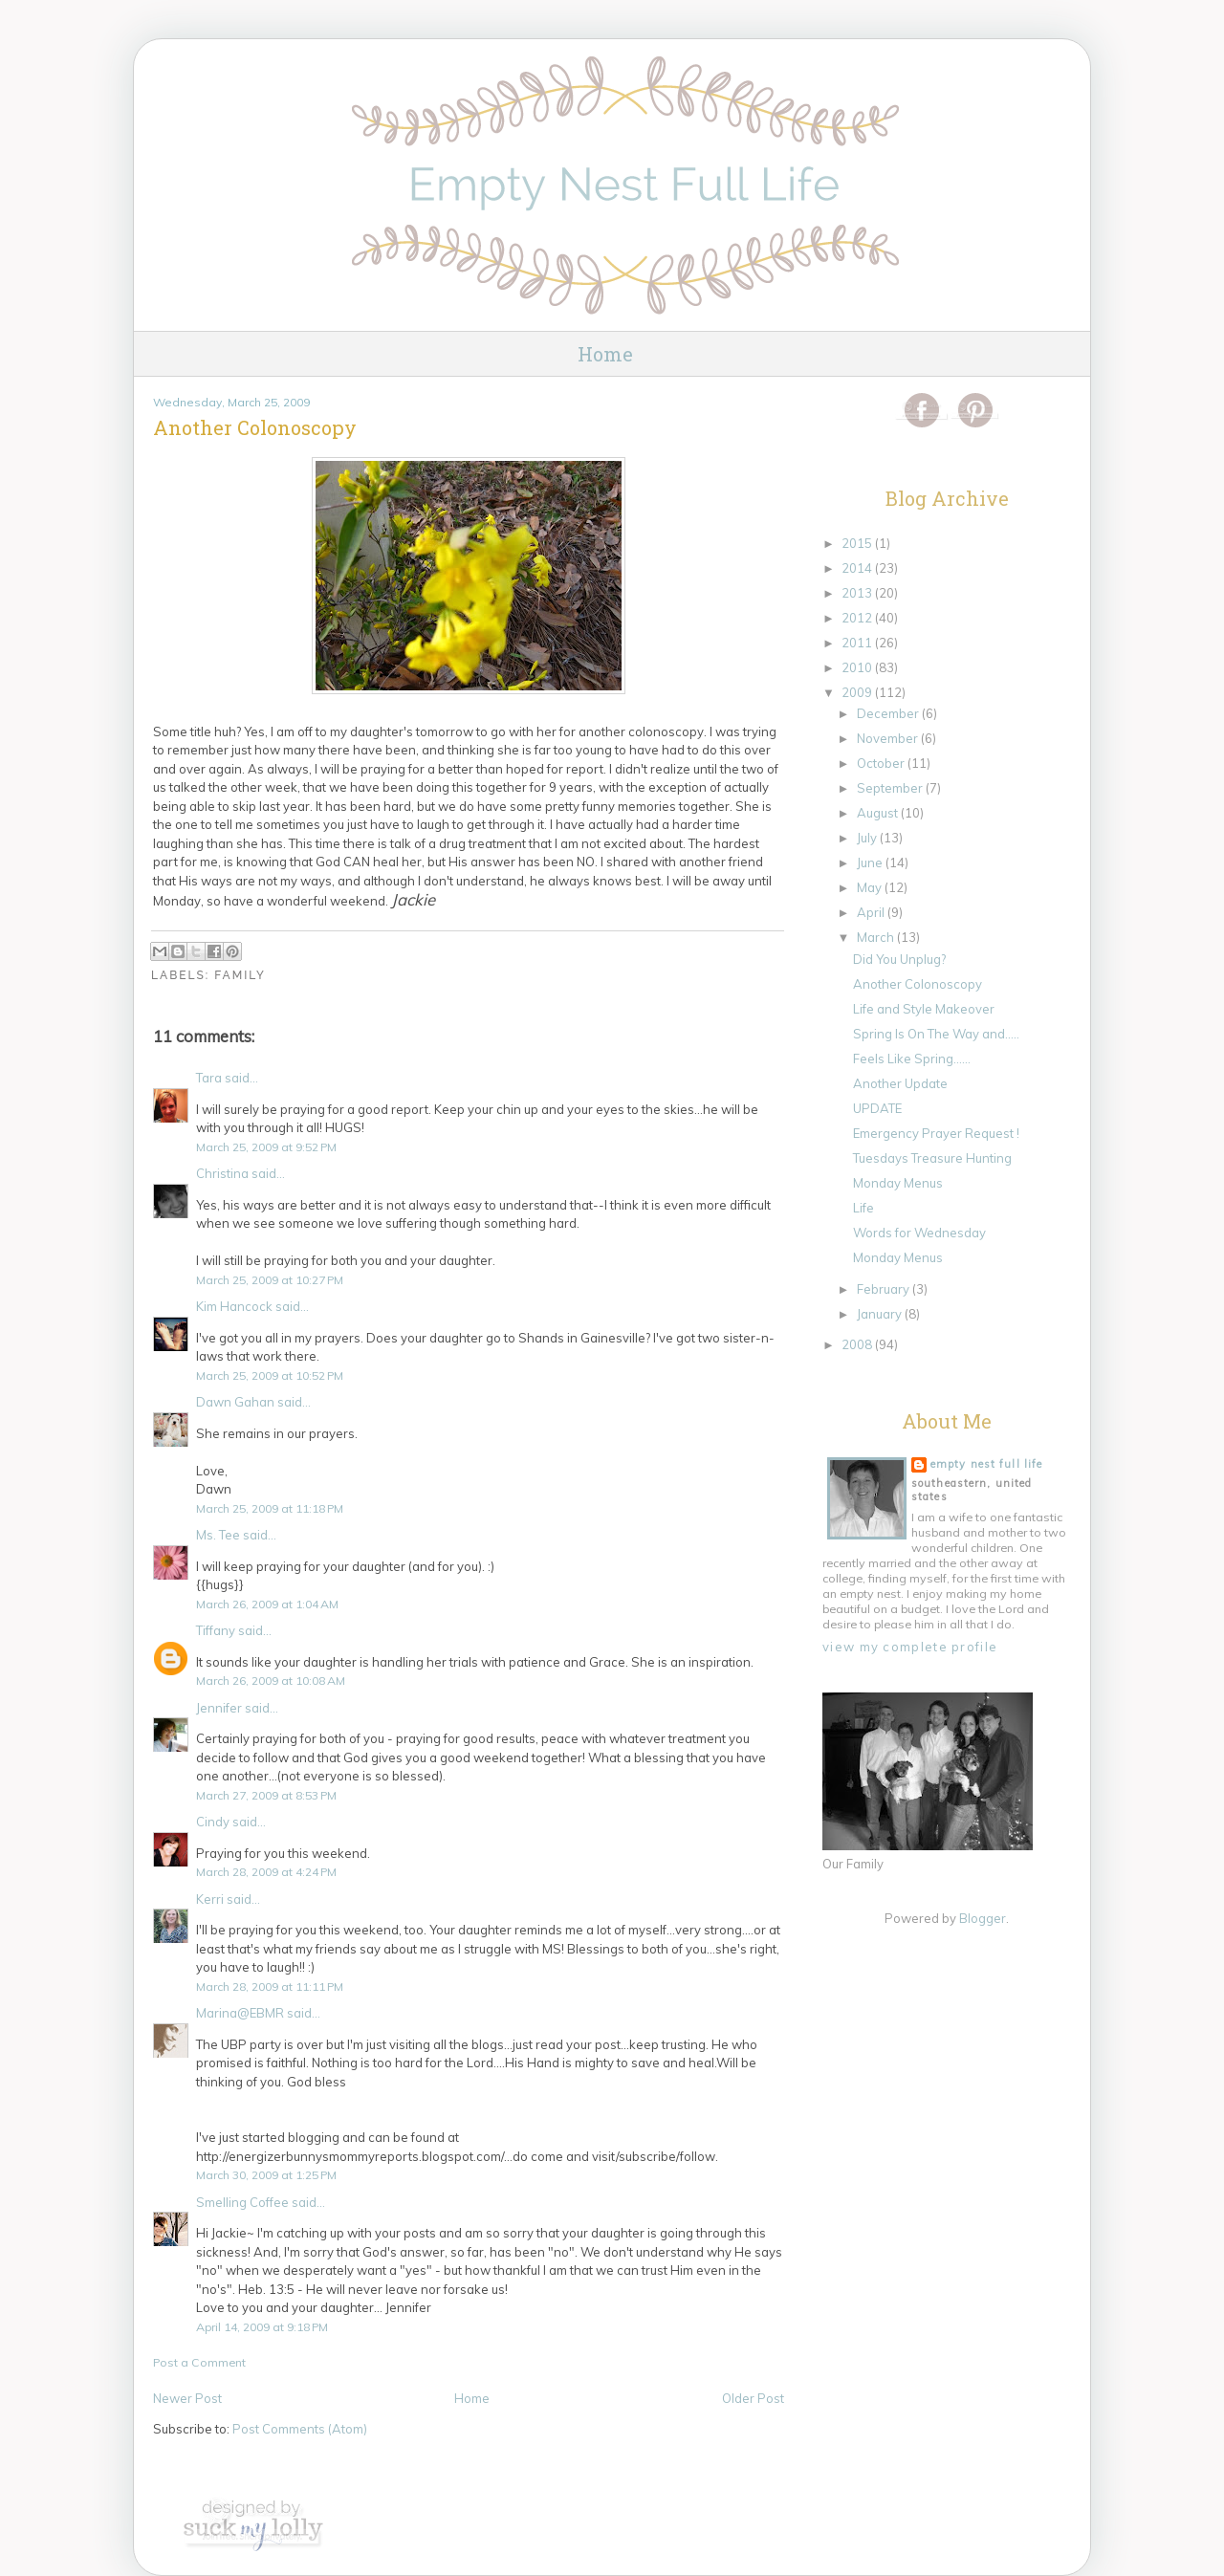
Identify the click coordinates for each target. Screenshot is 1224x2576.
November (889, 738)
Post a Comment (199, 2362)
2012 (858, 617)
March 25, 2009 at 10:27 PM (269, 1280)
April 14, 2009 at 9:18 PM (262, 2327)
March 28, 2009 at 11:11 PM (269, 1986)
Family (240, 975)
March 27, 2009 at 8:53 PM (266, 1795)
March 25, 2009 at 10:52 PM (269, 1375)
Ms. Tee (218, 1534)
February (884, 1289)
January (881, 1313)
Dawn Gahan (235, 1401)
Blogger (982, 1918)
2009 (858, 692)
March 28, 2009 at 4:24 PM (266, 1872)
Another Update (900, 1083)
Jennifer (219, 1707)
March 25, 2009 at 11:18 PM (269, 1508)
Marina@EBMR (240, 2012)
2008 (858, 1344)
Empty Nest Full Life (986, 1464)
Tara (209, 1077)
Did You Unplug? (899, 959)
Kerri (210, 1899)
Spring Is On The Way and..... (936, 1033)
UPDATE (877, 1108)
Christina (222, 1173)
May (871, 887)
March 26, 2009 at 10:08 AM (270, 1680)
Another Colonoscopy (917, 984)
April (872, 912)
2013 (858, 592)
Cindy (213, 1821)
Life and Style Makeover (923, 1008)
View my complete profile (909, 1646)
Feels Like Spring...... (912, 1058)
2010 (858, 667)
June (871, 862)
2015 (858, 543)
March (877, 937)
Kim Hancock (234, 1306)
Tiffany (215, 1630)
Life (863, 1207)
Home (605, 353)
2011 (858, 642)
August (879, 812)
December (889, 713)
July (868, 837)
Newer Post (187, 2398)
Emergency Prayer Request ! (936, 1133)
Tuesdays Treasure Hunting (932, 1158)
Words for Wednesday (919, 1232)
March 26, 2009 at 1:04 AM (267, 1604)
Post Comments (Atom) (299, 2428)
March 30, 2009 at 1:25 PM (266, 2175)
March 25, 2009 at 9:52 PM (266, 1147)
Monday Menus (898, 1182)
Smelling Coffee (242, 2202)
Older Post (753, 2398)
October (882, 763)
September (891, 788)
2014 (858, 568)
